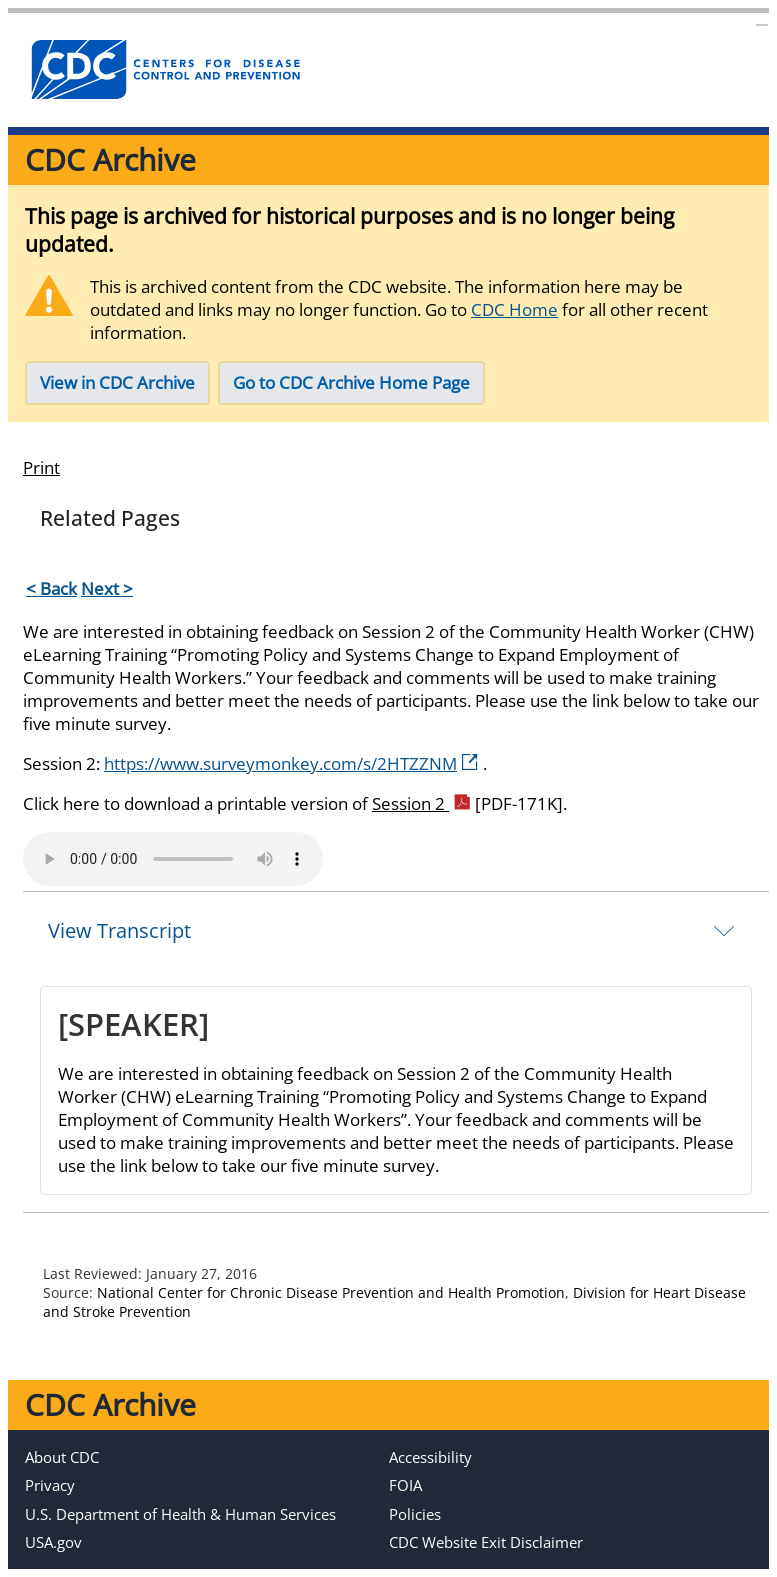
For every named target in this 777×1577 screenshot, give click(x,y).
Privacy (50, 1485)
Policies (415, 1514)
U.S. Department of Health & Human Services (180, 1514)
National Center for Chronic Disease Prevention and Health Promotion (331, 1292)
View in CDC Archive (117, 382)
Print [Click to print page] (41, 467)
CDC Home (514, 309)
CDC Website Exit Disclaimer (486, 1542)
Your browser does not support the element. (173, 859)
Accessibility (430, 1457)
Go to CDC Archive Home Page (351, 382)
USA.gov (53, 1542)
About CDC (62, 1457)
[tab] (396, 930)
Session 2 (467, 803)
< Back (51, 588)
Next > (107, 588)
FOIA (405, 1485)
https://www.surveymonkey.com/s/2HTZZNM (291, 763)
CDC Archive (110, 159)
